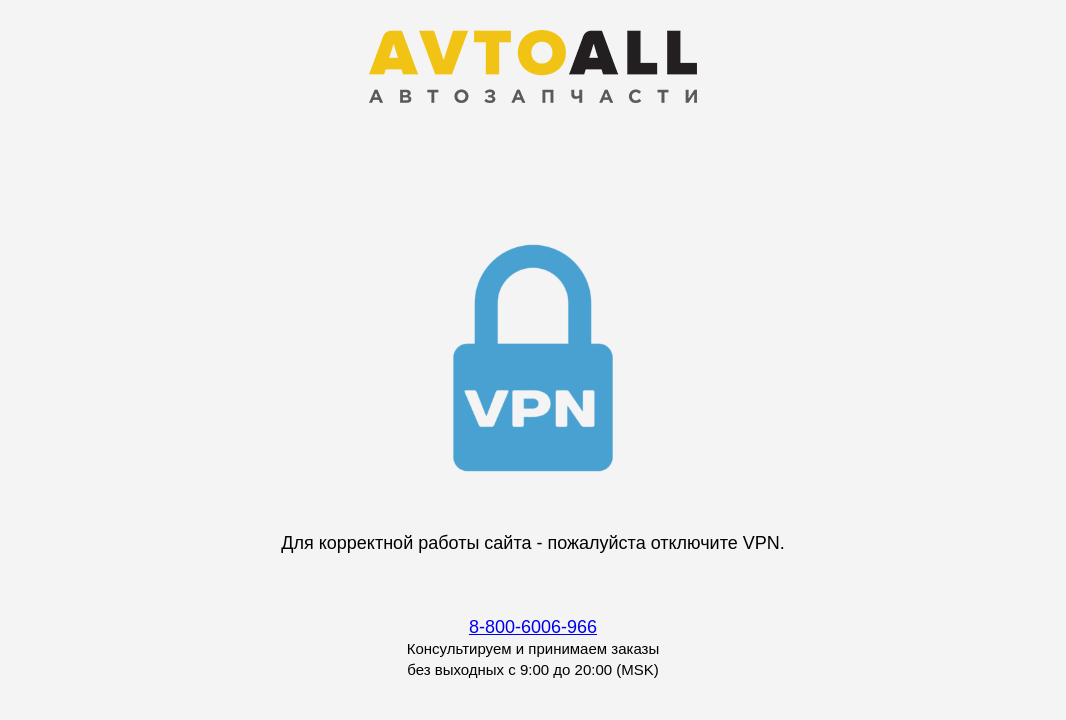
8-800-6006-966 (533, 627)
